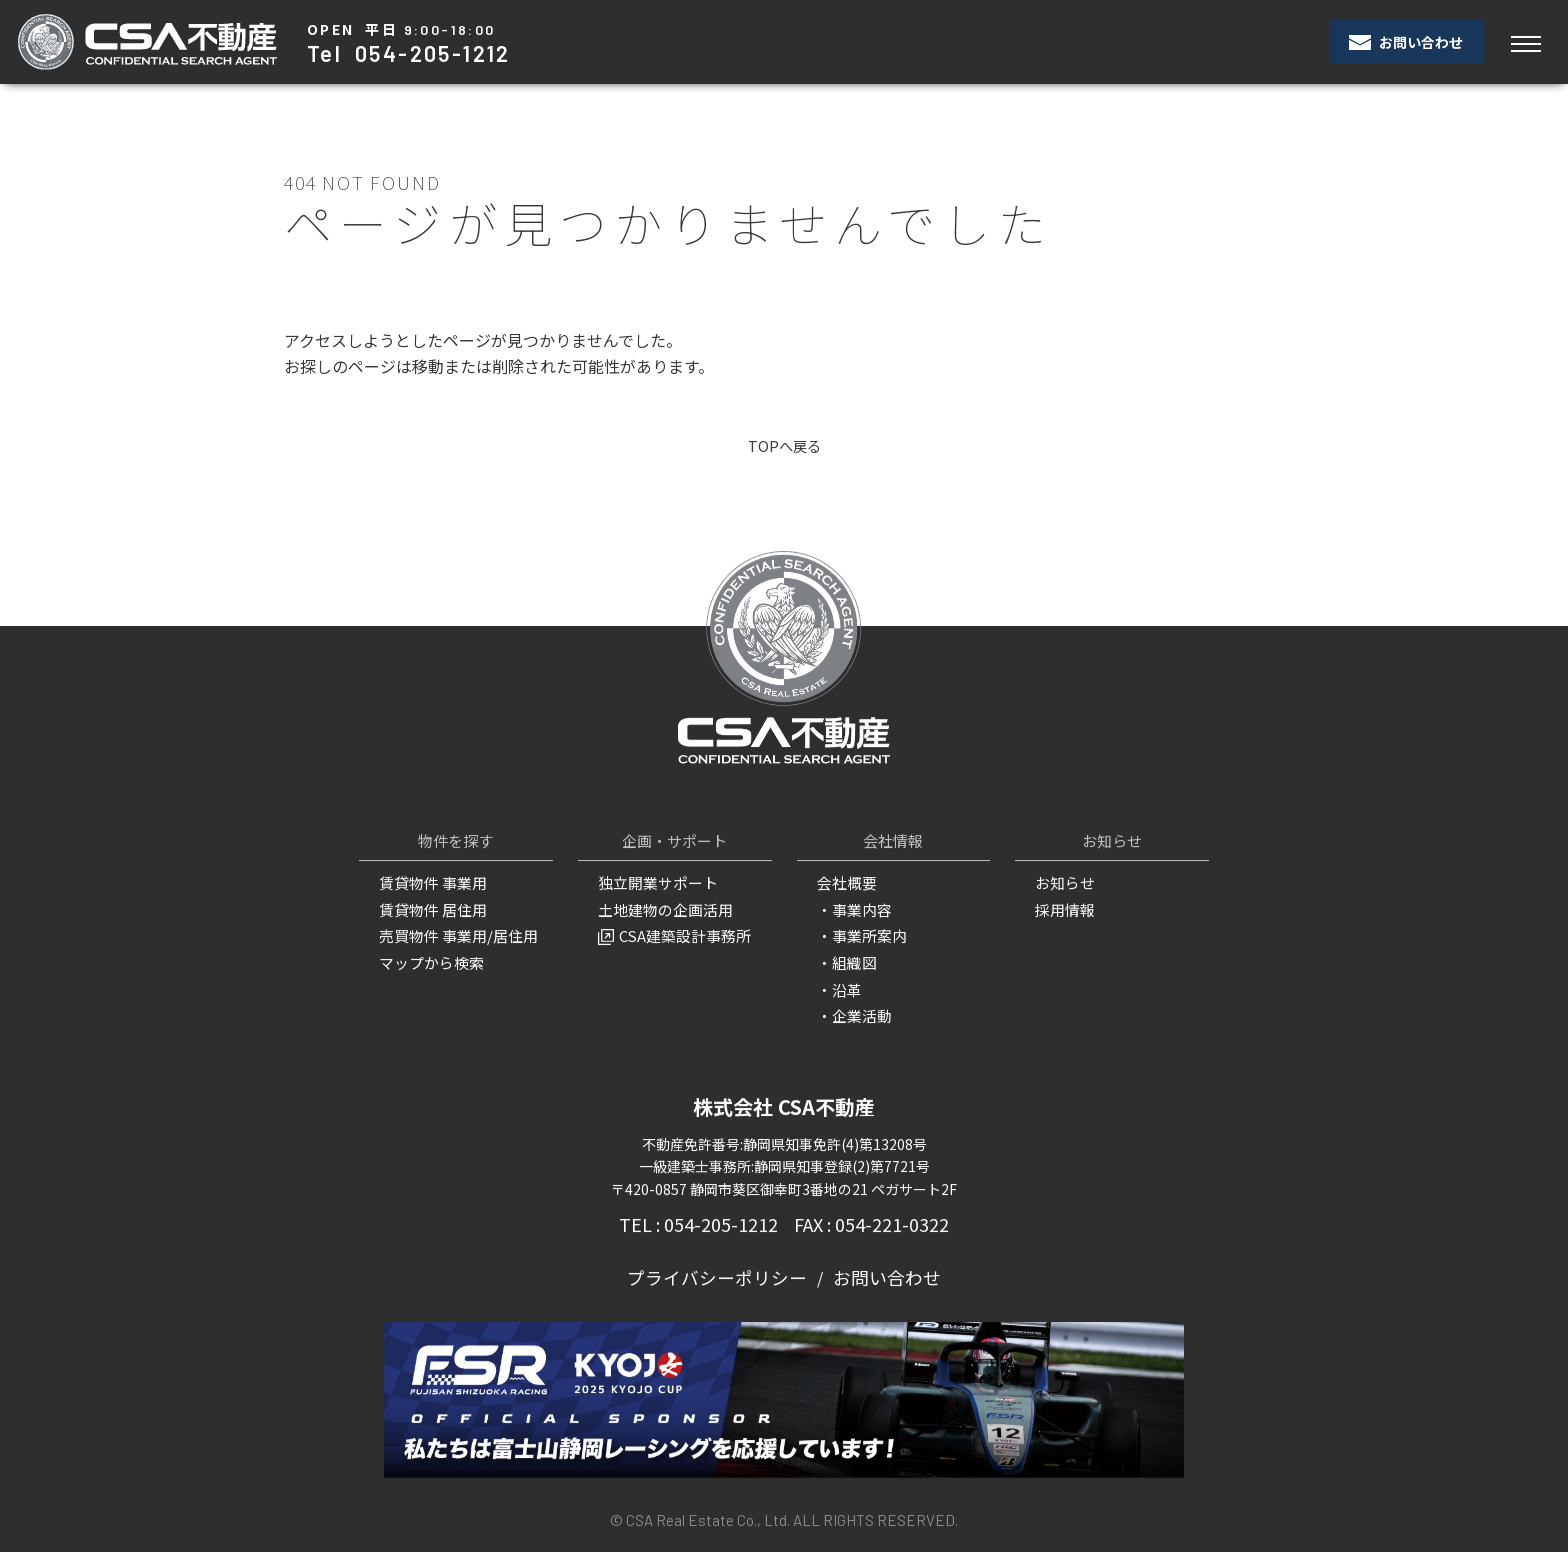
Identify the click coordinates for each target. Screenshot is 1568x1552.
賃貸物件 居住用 (429, 910)
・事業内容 (852, 910)
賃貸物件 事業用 (429, 884)
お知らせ (1063, 884)
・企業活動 (852, 1011)
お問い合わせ (1406, 42)
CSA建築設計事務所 (670, 935)
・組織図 (845, 961)
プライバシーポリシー (723, 1271)
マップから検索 (428, 961)
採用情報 (1063, 910)
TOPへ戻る (784, 446)
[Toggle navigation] (1525, 42)
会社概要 (845, 884)
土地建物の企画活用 (661, 910)
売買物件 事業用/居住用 (453, 935)
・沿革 (838, 986)
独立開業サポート (654, 884)
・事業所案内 (859, 935)
